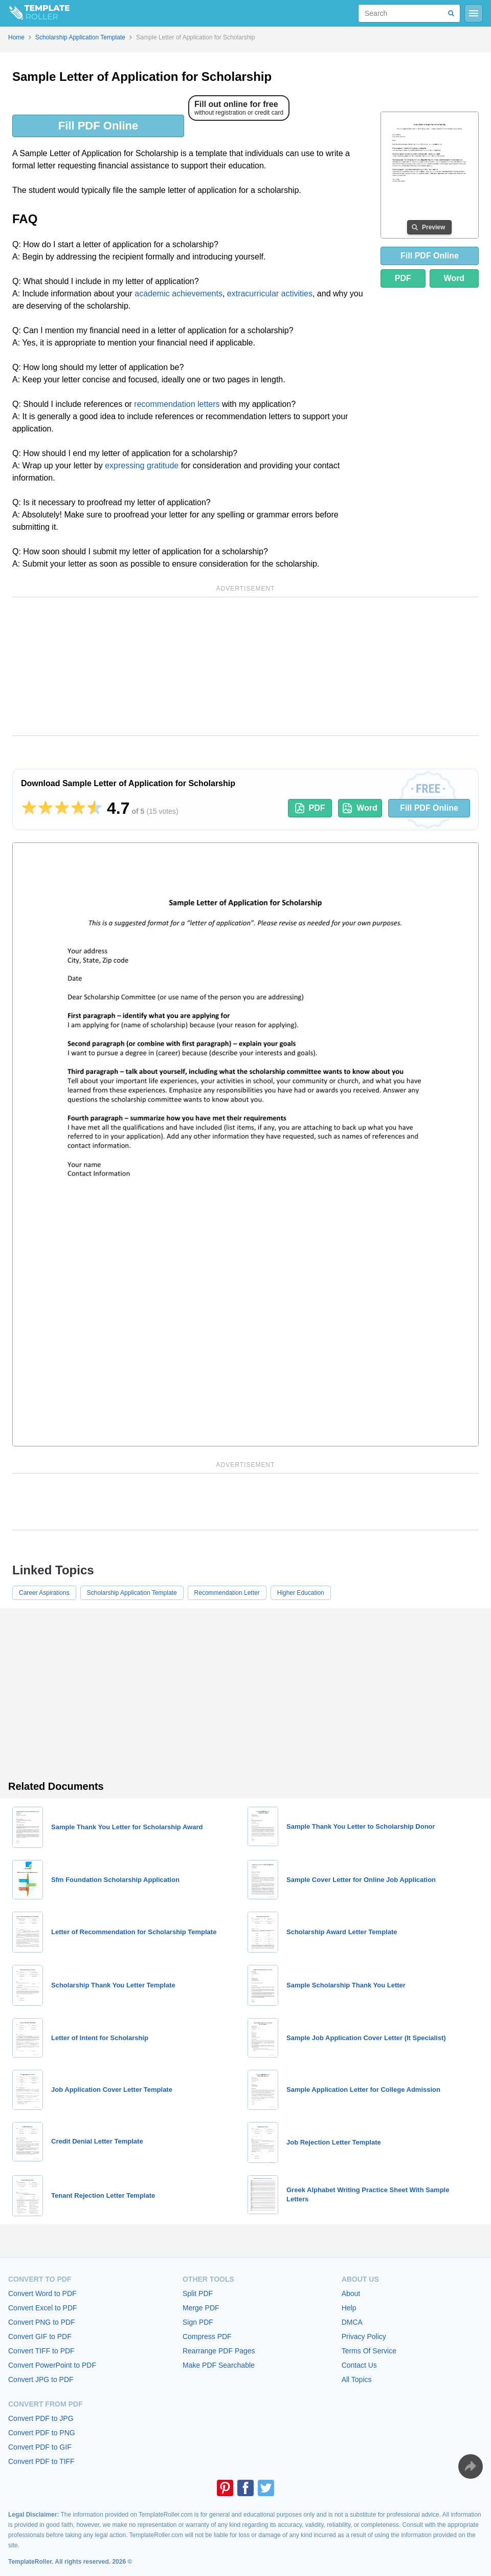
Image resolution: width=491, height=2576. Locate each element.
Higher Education (300, 1592)
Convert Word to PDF (42, 2293)
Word (454, 278)
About (351, 2293)
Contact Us (359, 2365)
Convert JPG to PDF (41, 2379)
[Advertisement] (245, 666)
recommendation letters (176, 404)
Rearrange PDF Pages (219, 2351)
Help (349, 2308)
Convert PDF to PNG (41, 2433)
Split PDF (198, 2293)
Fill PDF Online (98, 125)
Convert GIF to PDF (40, 2336)
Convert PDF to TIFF (41, 2461)
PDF (403, 278)
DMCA (352, 2322)
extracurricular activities (270, 293)
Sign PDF (198, 2322)
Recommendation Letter (227, 1592)
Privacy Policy (364, 2336)
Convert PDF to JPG (41, 2418)
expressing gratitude (141, 465)
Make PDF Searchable (219, 2365)
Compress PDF (207, 2336)
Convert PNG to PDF (41, 2322)
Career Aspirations (44, 1592)
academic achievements (178, 293)
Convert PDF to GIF (40, 2447)
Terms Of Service (369, 2351)
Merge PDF (201, 2308)
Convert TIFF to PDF (41, 2351)
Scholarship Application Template (132, 1592)
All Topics (357, 2379)
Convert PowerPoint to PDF (52, 2365)
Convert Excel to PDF (42, 2308)
